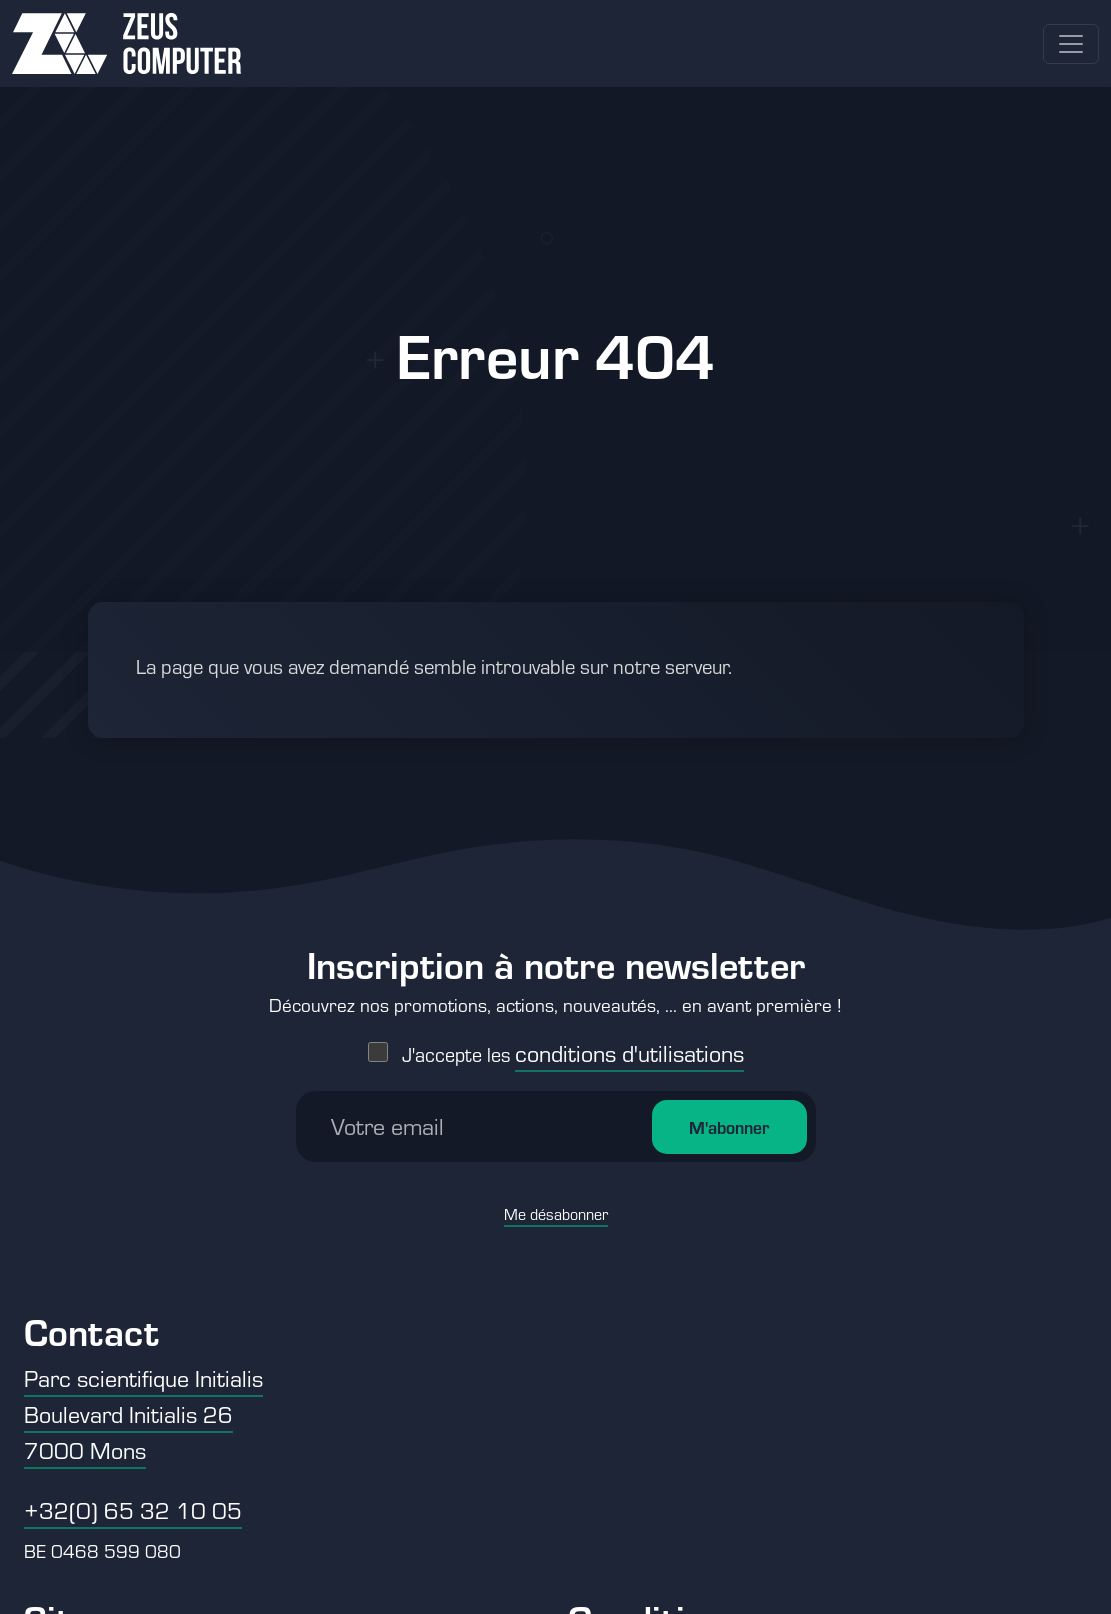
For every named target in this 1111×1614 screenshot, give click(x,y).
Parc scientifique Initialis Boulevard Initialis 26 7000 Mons (143, 1413)
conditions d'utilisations (629, 984)
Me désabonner (556, 1145)
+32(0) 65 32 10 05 (133, 1509)
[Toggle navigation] (1071, 44)
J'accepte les (573, 985)
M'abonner (729, 1059)
